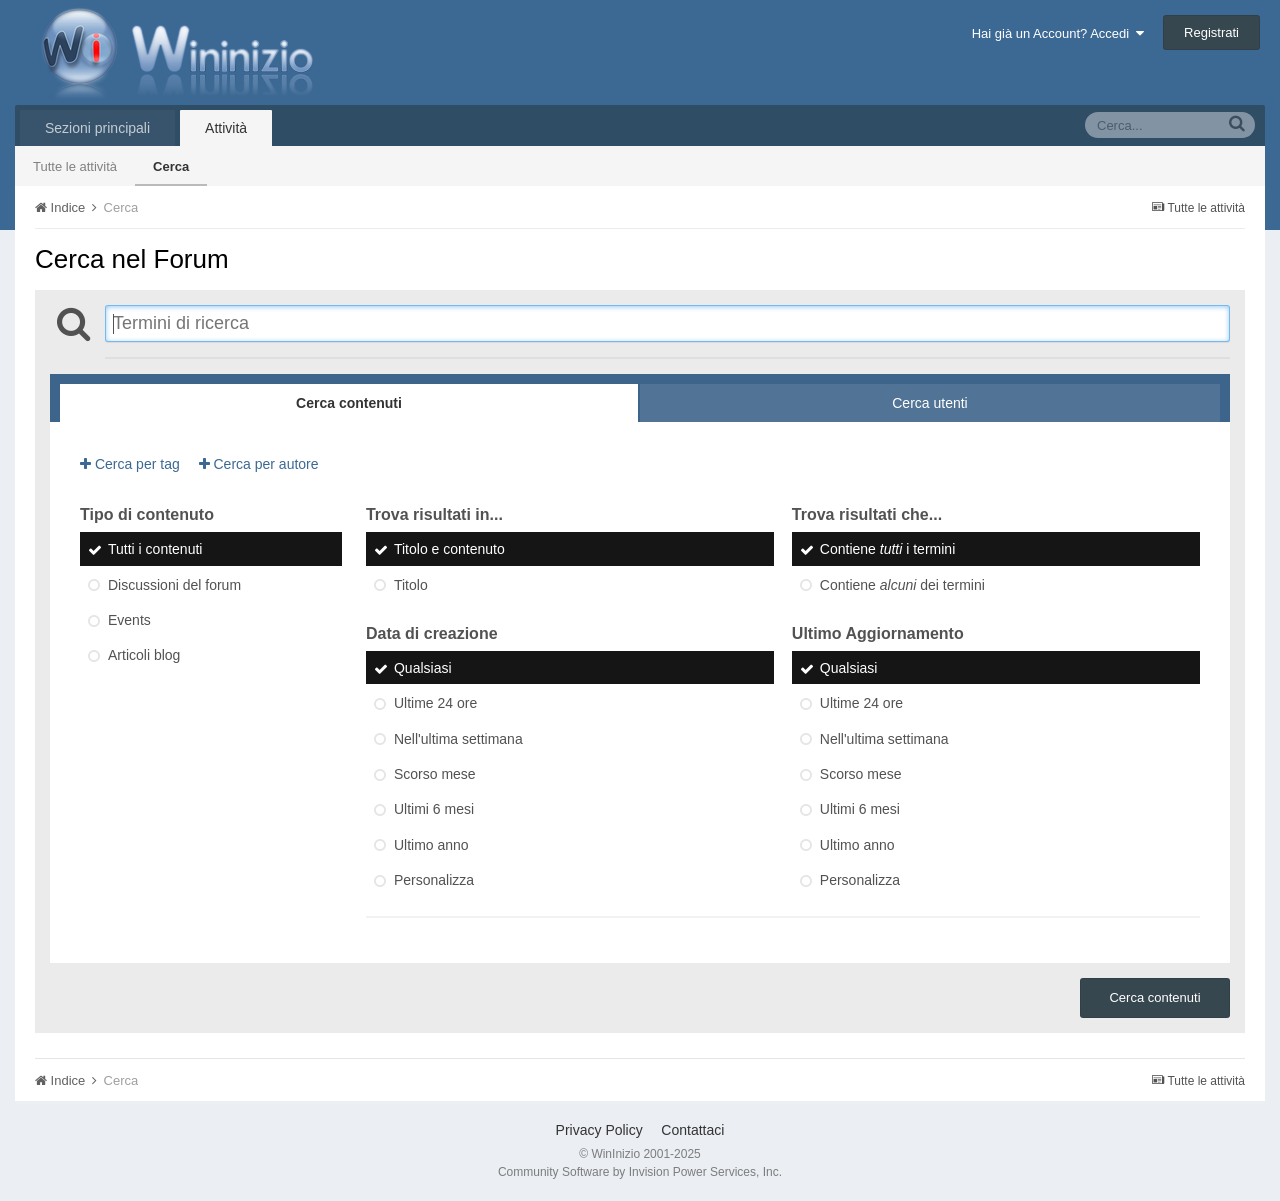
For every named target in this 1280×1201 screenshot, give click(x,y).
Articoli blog (144, 656)
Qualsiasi (423, 668)
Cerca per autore (259, 464)
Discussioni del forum (174, 585)
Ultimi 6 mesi (434, 810)
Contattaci (692, 1130)
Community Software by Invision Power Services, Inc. (640, 1172)
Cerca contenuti (1154, 997)
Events (129, 620)
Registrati (1211, 32)
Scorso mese (435, 774)
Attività (226, 128)
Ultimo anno (431, 845)
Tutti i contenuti (155, 550)
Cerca (171, 166)
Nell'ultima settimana (458, 739)
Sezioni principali (97, 128)
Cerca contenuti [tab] (349, 403)
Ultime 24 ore (435, 704)
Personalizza (434, 880)
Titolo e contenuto (449, 550)
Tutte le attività (75, 166)
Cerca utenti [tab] (929, 403)
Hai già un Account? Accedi (1058, 33)
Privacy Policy (599, 1130)
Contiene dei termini (902, 585)
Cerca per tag (130, 464)
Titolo (411, 585)
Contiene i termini (887, 550)
